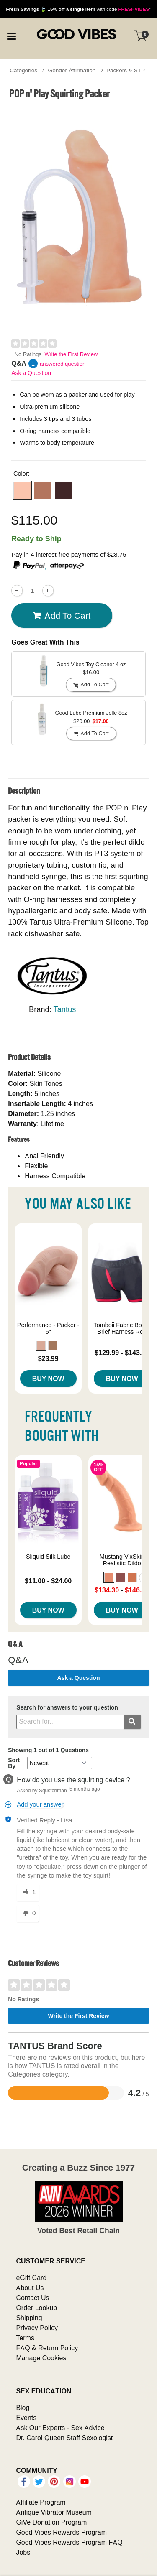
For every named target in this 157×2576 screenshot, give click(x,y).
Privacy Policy (37, 2328)
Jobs (23, 2552)
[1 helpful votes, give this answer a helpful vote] (28, 1892)
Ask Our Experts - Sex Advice (60, 2427)
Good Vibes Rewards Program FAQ (69, 2542)
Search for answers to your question (67, 1708)
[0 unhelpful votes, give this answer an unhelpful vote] (28, 1913)
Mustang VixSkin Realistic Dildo (122, 1560)
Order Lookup (36, 2307)
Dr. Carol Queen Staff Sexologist (64, 2437)
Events (26, 2417)
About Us (30, 2287)
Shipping (29, 2318)
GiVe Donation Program (51, 2522)
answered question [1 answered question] (62, 364)
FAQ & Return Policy (47, 2348)
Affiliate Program (40, 2502)
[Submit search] (132, 1722)
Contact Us (32, 2297)
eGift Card (31, 2277)
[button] (22, 490)
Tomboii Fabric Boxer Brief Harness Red (122, 1328)
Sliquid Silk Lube (48, 1556)
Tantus (65, 1009)
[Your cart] (140, 35)
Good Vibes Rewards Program (61, 2532)
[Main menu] (11, 35)
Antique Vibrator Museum (54, 2512)
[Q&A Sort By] (59, 1763)
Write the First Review (71, 354)
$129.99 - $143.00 (122, 1352)
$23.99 (48, 1358)
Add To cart (61, 615)
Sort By (14, 1763)
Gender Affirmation (72, 70)
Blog (22, 2407)
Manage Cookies (41, 2358)
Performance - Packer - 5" (48, 1328)
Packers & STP (125, 70)
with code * (78, 9)
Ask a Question (31, 372)
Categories (23, 70)
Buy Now (48, 1378)
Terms (25, 2338)
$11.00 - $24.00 (48, 1581)
